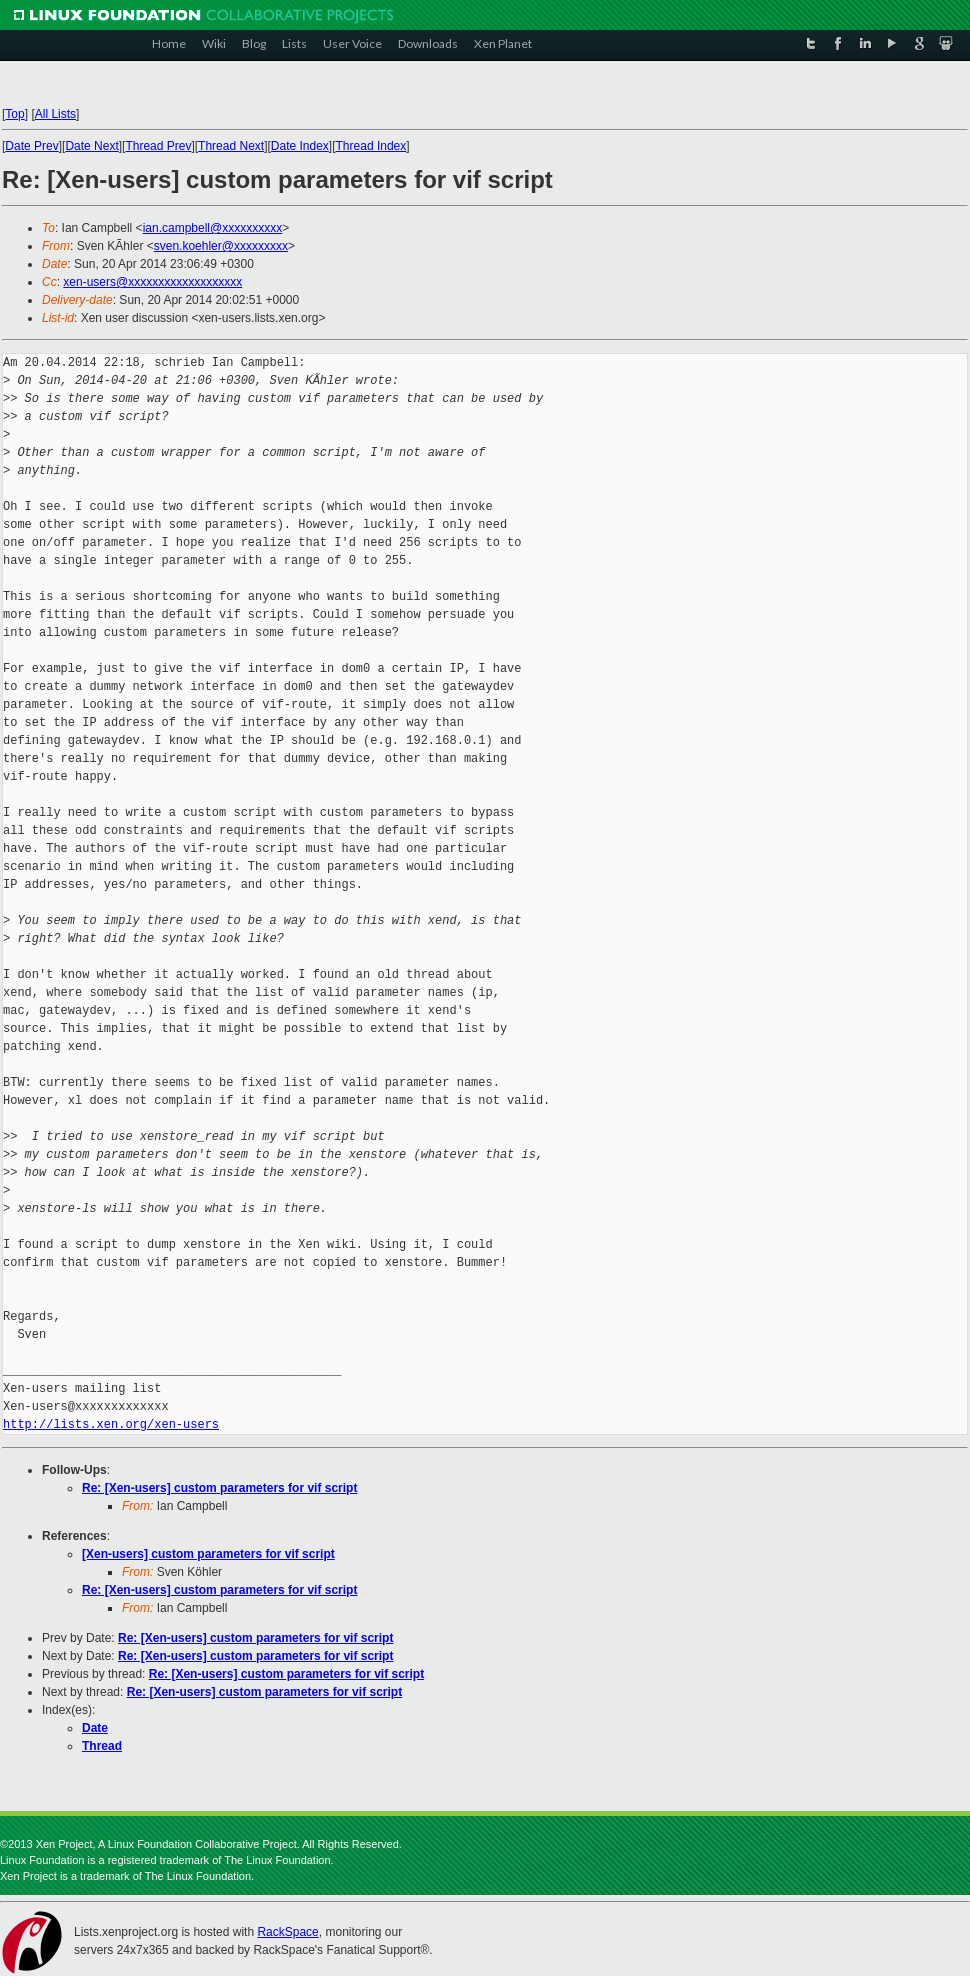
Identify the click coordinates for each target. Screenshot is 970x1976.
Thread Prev (158, 146)
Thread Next (231, 146)
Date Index (300, 146)
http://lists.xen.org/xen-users (111, 1424)
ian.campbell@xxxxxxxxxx (213, 228)
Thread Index (371, 146)
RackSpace (287, 1932)
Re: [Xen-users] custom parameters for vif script (219, 1488)
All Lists (55, 114)
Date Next (91, 146)
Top (14, 114)
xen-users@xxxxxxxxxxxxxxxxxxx (152, 282)
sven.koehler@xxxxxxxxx (221, 246)
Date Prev (31, 146)
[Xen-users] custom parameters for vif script (208, 1554)
